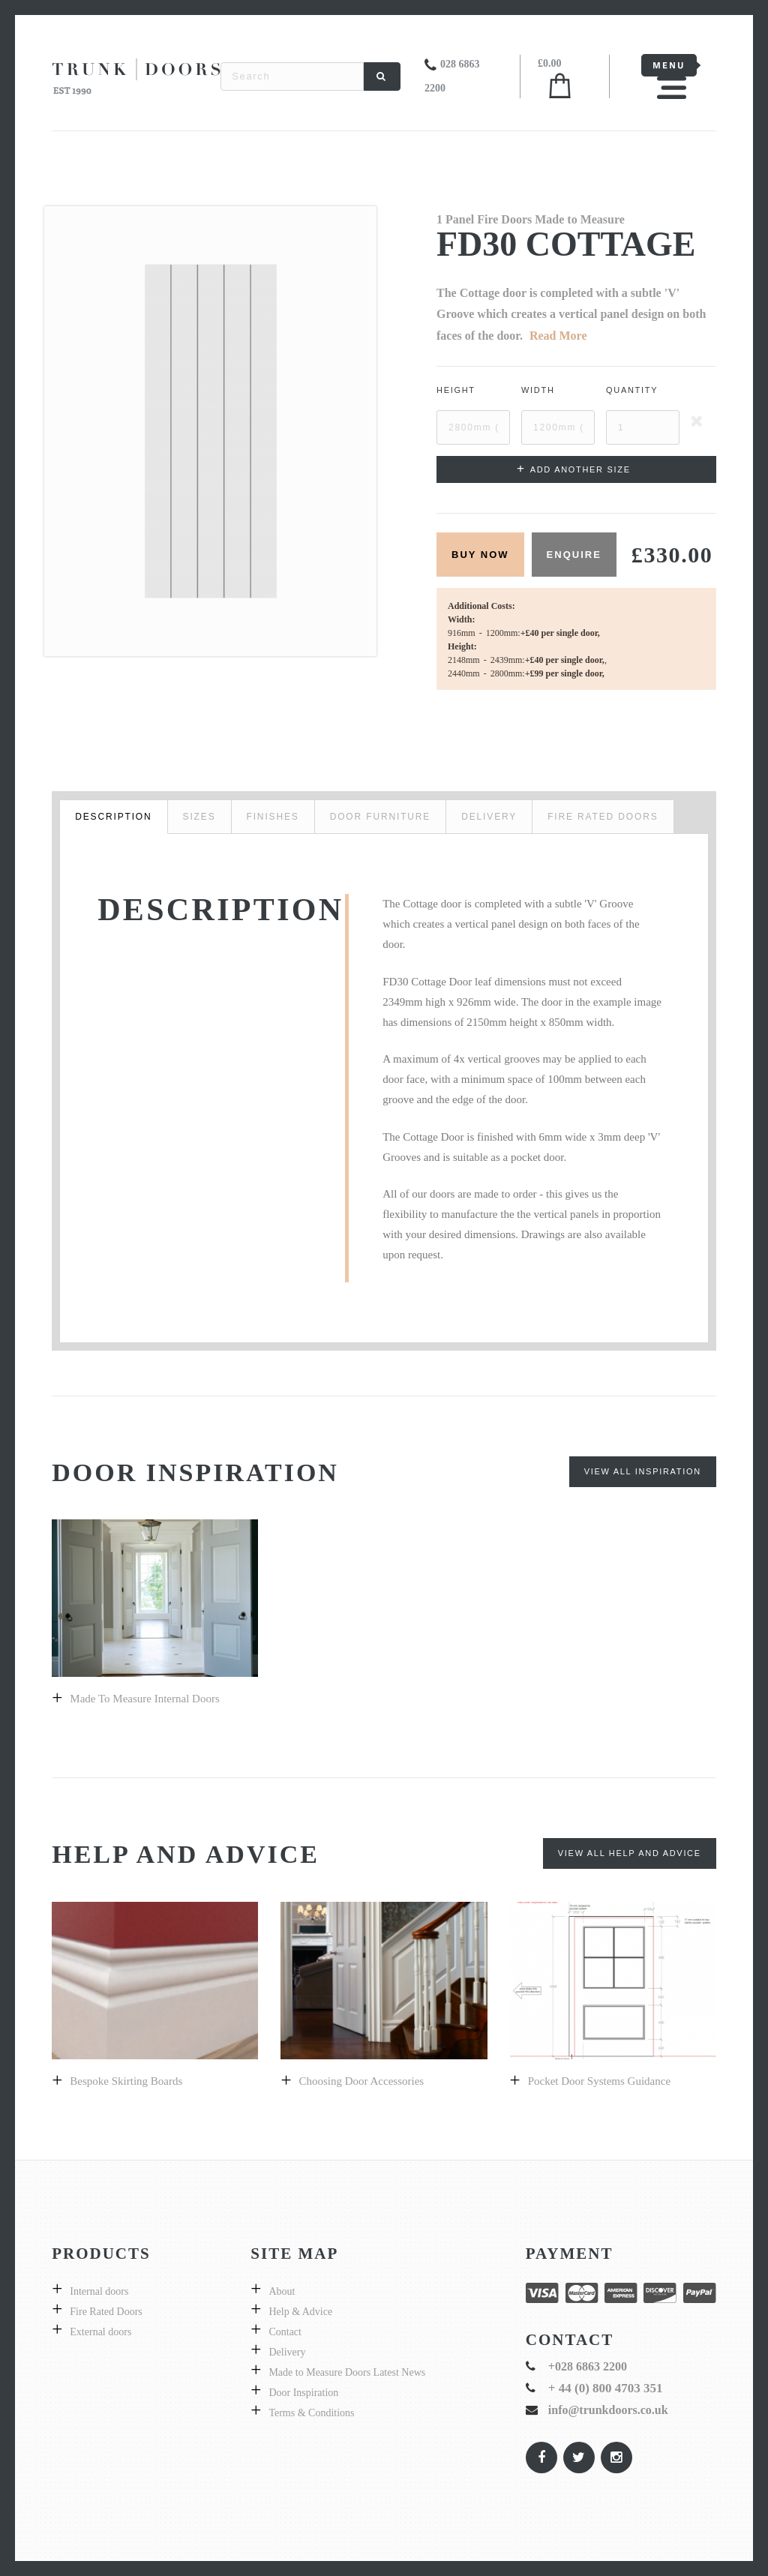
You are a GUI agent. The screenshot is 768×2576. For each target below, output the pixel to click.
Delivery (286, 2352)
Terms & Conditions (311, 2413)
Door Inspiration (303, 2392)
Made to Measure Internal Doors (144, 1699)
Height (456, 389)
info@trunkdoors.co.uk (608, 2410)
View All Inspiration (642, 1471)
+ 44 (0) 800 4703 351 (605, 2388)
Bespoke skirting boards (126, 2081)
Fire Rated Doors (106, 2311)
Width (538, 389)
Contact (285, 2332)
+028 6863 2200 (587, 2366)
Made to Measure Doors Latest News (346, 2372)
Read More (558, 335)
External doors (100, 2332)
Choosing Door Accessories (361, 2081)
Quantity (632, 389)
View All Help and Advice (629, 1853)
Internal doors (99, 2291)
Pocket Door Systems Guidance (599, 2081)
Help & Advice (300, 2311)
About (281, 2291)
